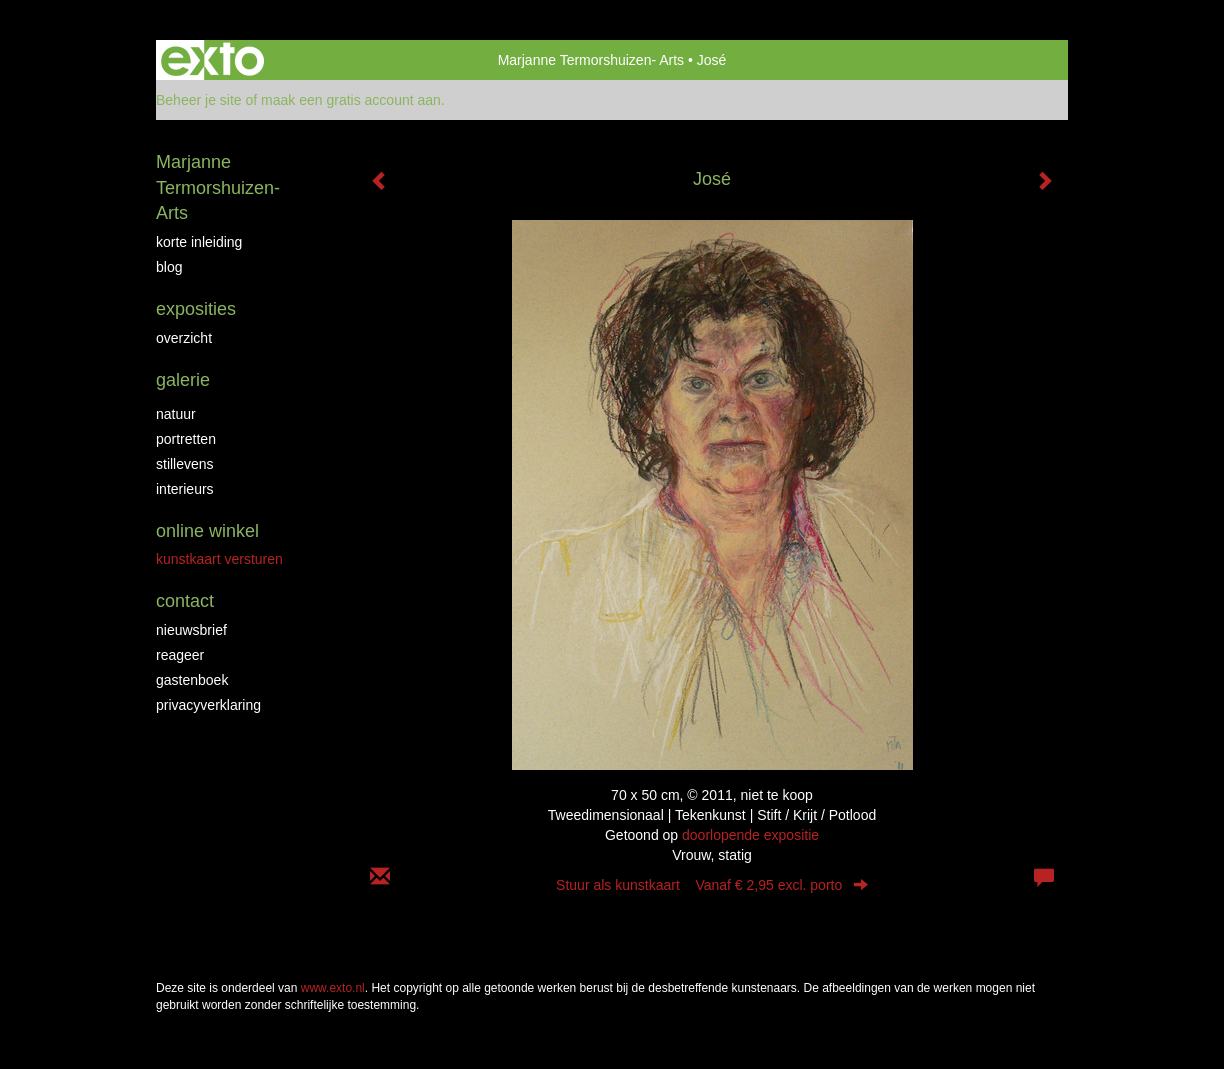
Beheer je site (199, 100)
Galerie (183, 380)
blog (169, 267)
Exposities (196, 309)
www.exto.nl (333, 988)
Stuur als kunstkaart (712, 885)
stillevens (185, 464)
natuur (176, 414)
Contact (185, 601)
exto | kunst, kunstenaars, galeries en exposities (212, 60)
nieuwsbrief (191, 630)
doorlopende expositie (750, 835)
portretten (186, 439)
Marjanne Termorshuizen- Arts (591, 60)
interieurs (185, 489)
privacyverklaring (208, 705)
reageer (180, 655)
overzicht (184, 338)
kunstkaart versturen (219, 559)
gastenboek (192, 680)
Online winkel (207, 531)
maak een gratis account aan (351, 100)
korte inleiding (199, 242)
